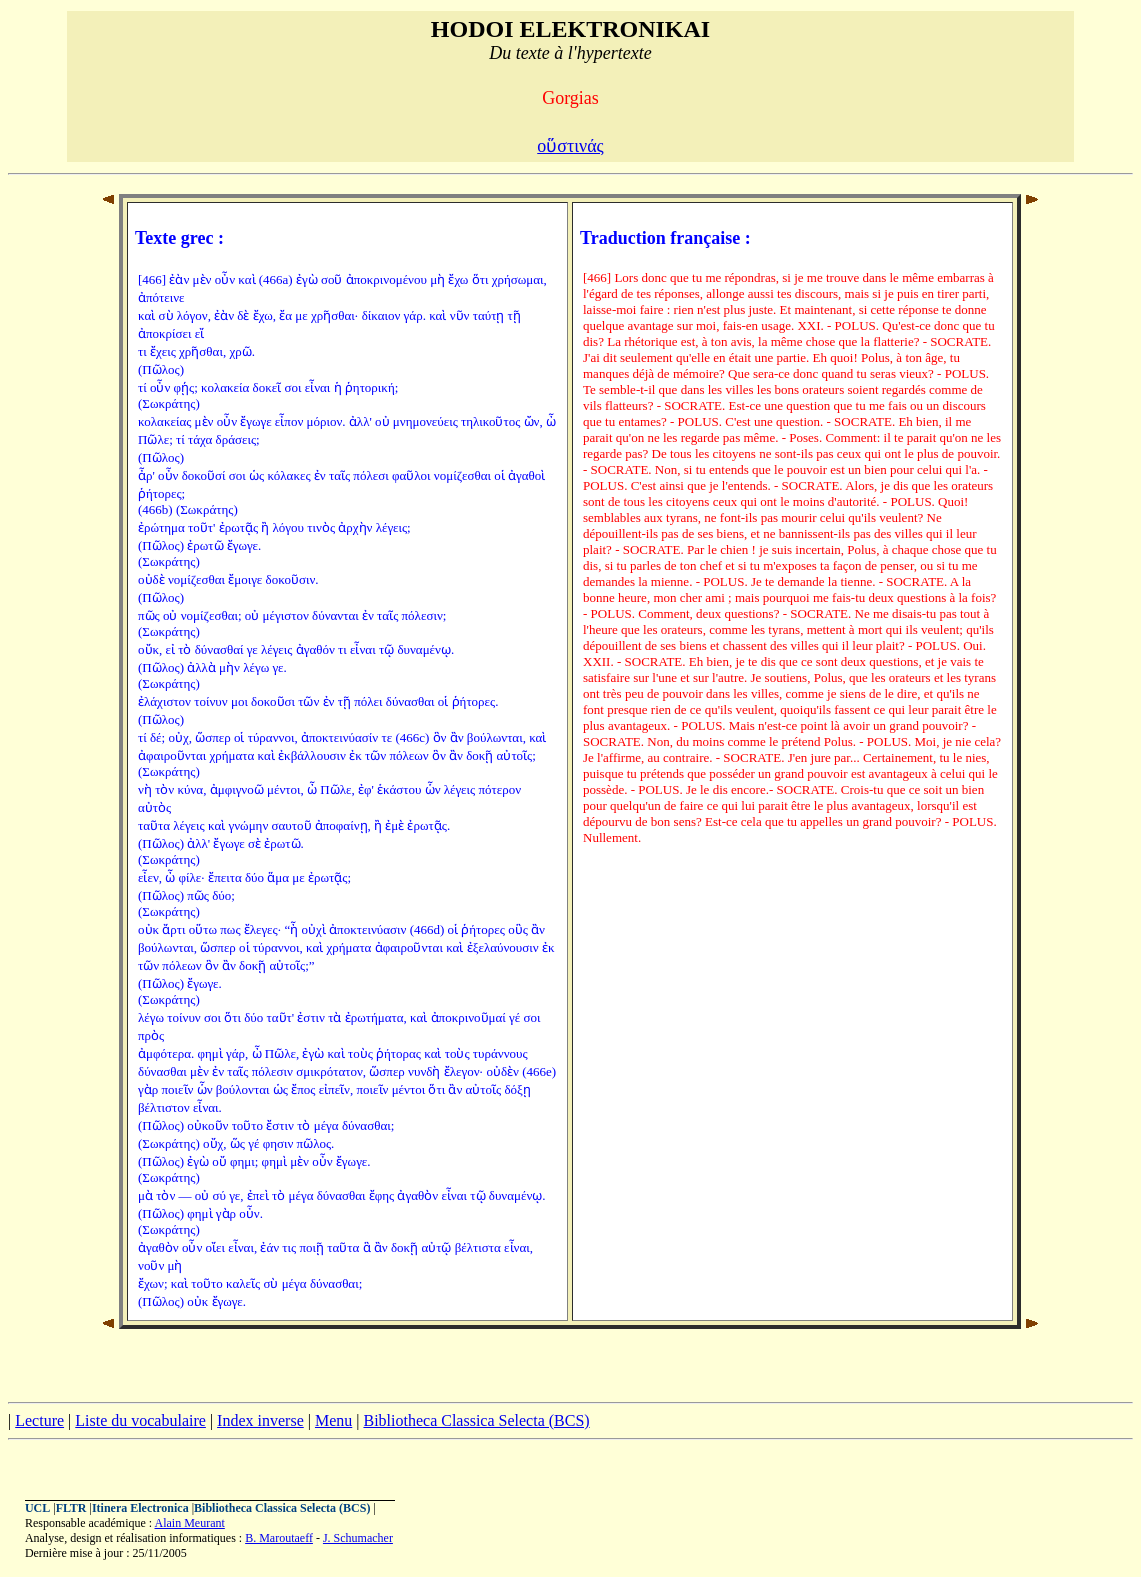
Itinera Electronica (140, 1508)
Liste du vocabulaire (140, 1420)
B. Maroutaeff (279, 1538)
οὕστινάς (570, 146)
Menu (333, 1420)
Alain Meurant (190, 1523)
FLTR (71, 1508)
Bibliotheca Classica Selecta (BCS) (476, 1420)
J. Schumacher (358, 1538)
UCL (37, 1508)
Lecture (39, 1420)
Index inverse (260, 1420)
